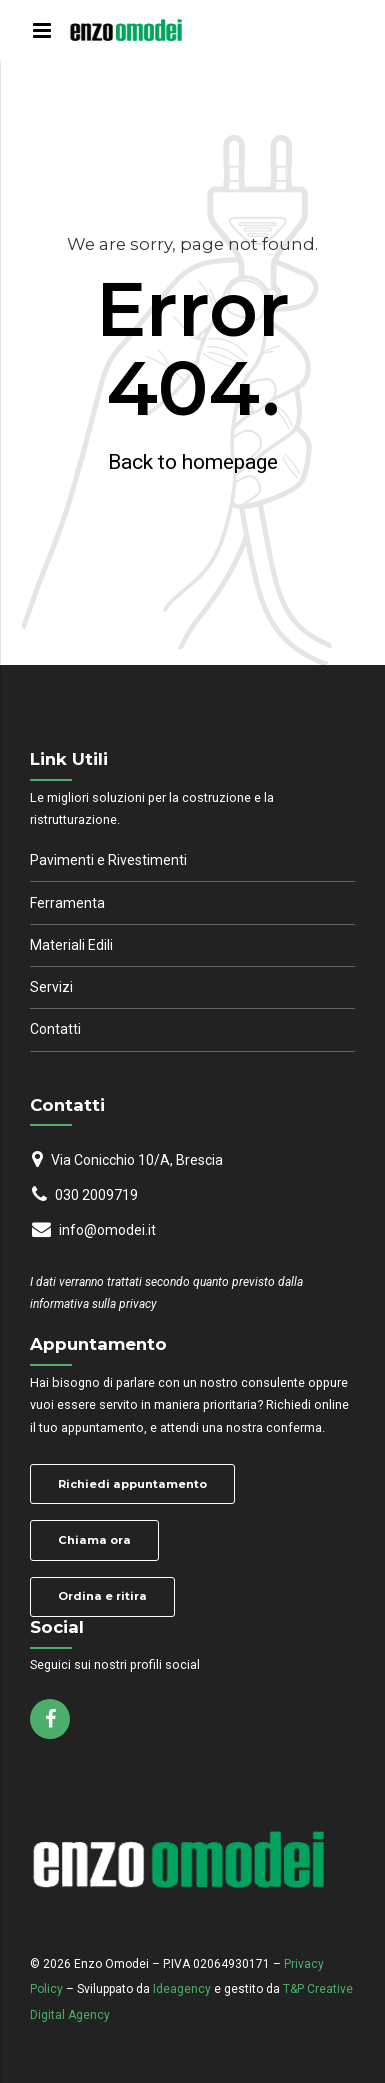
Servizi (51, 987)
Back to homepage (193, 462)
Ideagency (182, 1989)
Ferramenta (67, 903)
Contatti (55, 1029)
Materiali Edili (71, 945)
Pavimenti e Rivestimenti (108, 860)
